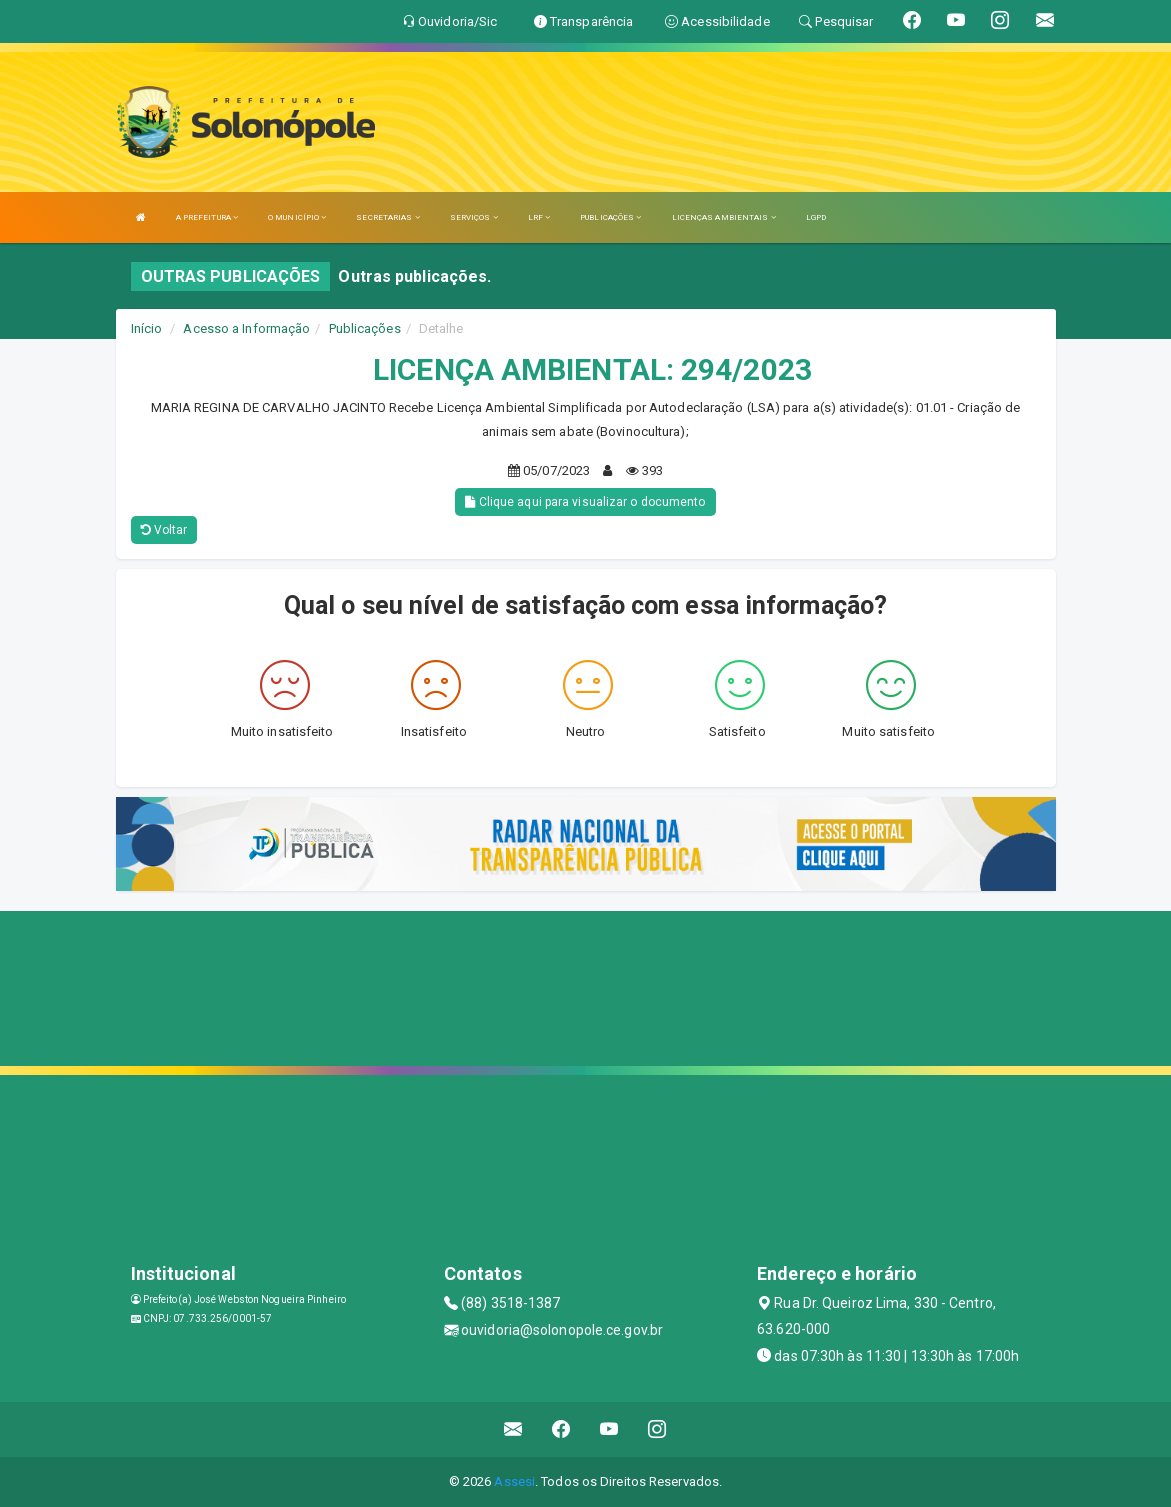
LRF (539, 217)
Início (147, 328)
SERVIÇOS (474, 217)
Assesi (514, 1481)
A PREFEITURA (207, 217)
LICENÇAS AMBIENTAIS (724, 217)
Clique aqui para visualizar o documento (585, 502)
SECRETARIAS (387, 217)
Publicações (365, 328)
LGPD (816, 217)
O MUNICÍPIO (297, 217)
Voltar (164, 530)
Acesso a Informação (246, 328)
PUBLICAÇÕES (610, 217)
